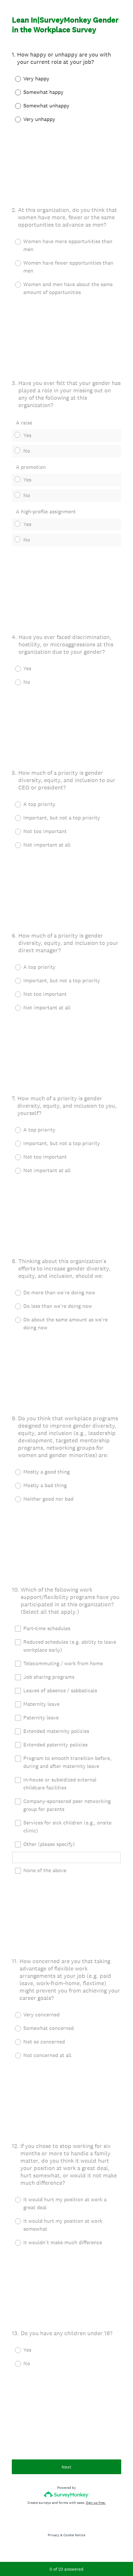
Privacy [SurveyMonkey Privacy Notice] (53, 2535)
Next (66, 2467)
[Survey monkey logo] (66, 2494)
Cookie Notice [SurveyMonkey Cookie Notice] (74, 2535)
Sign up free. (96, 2502)
